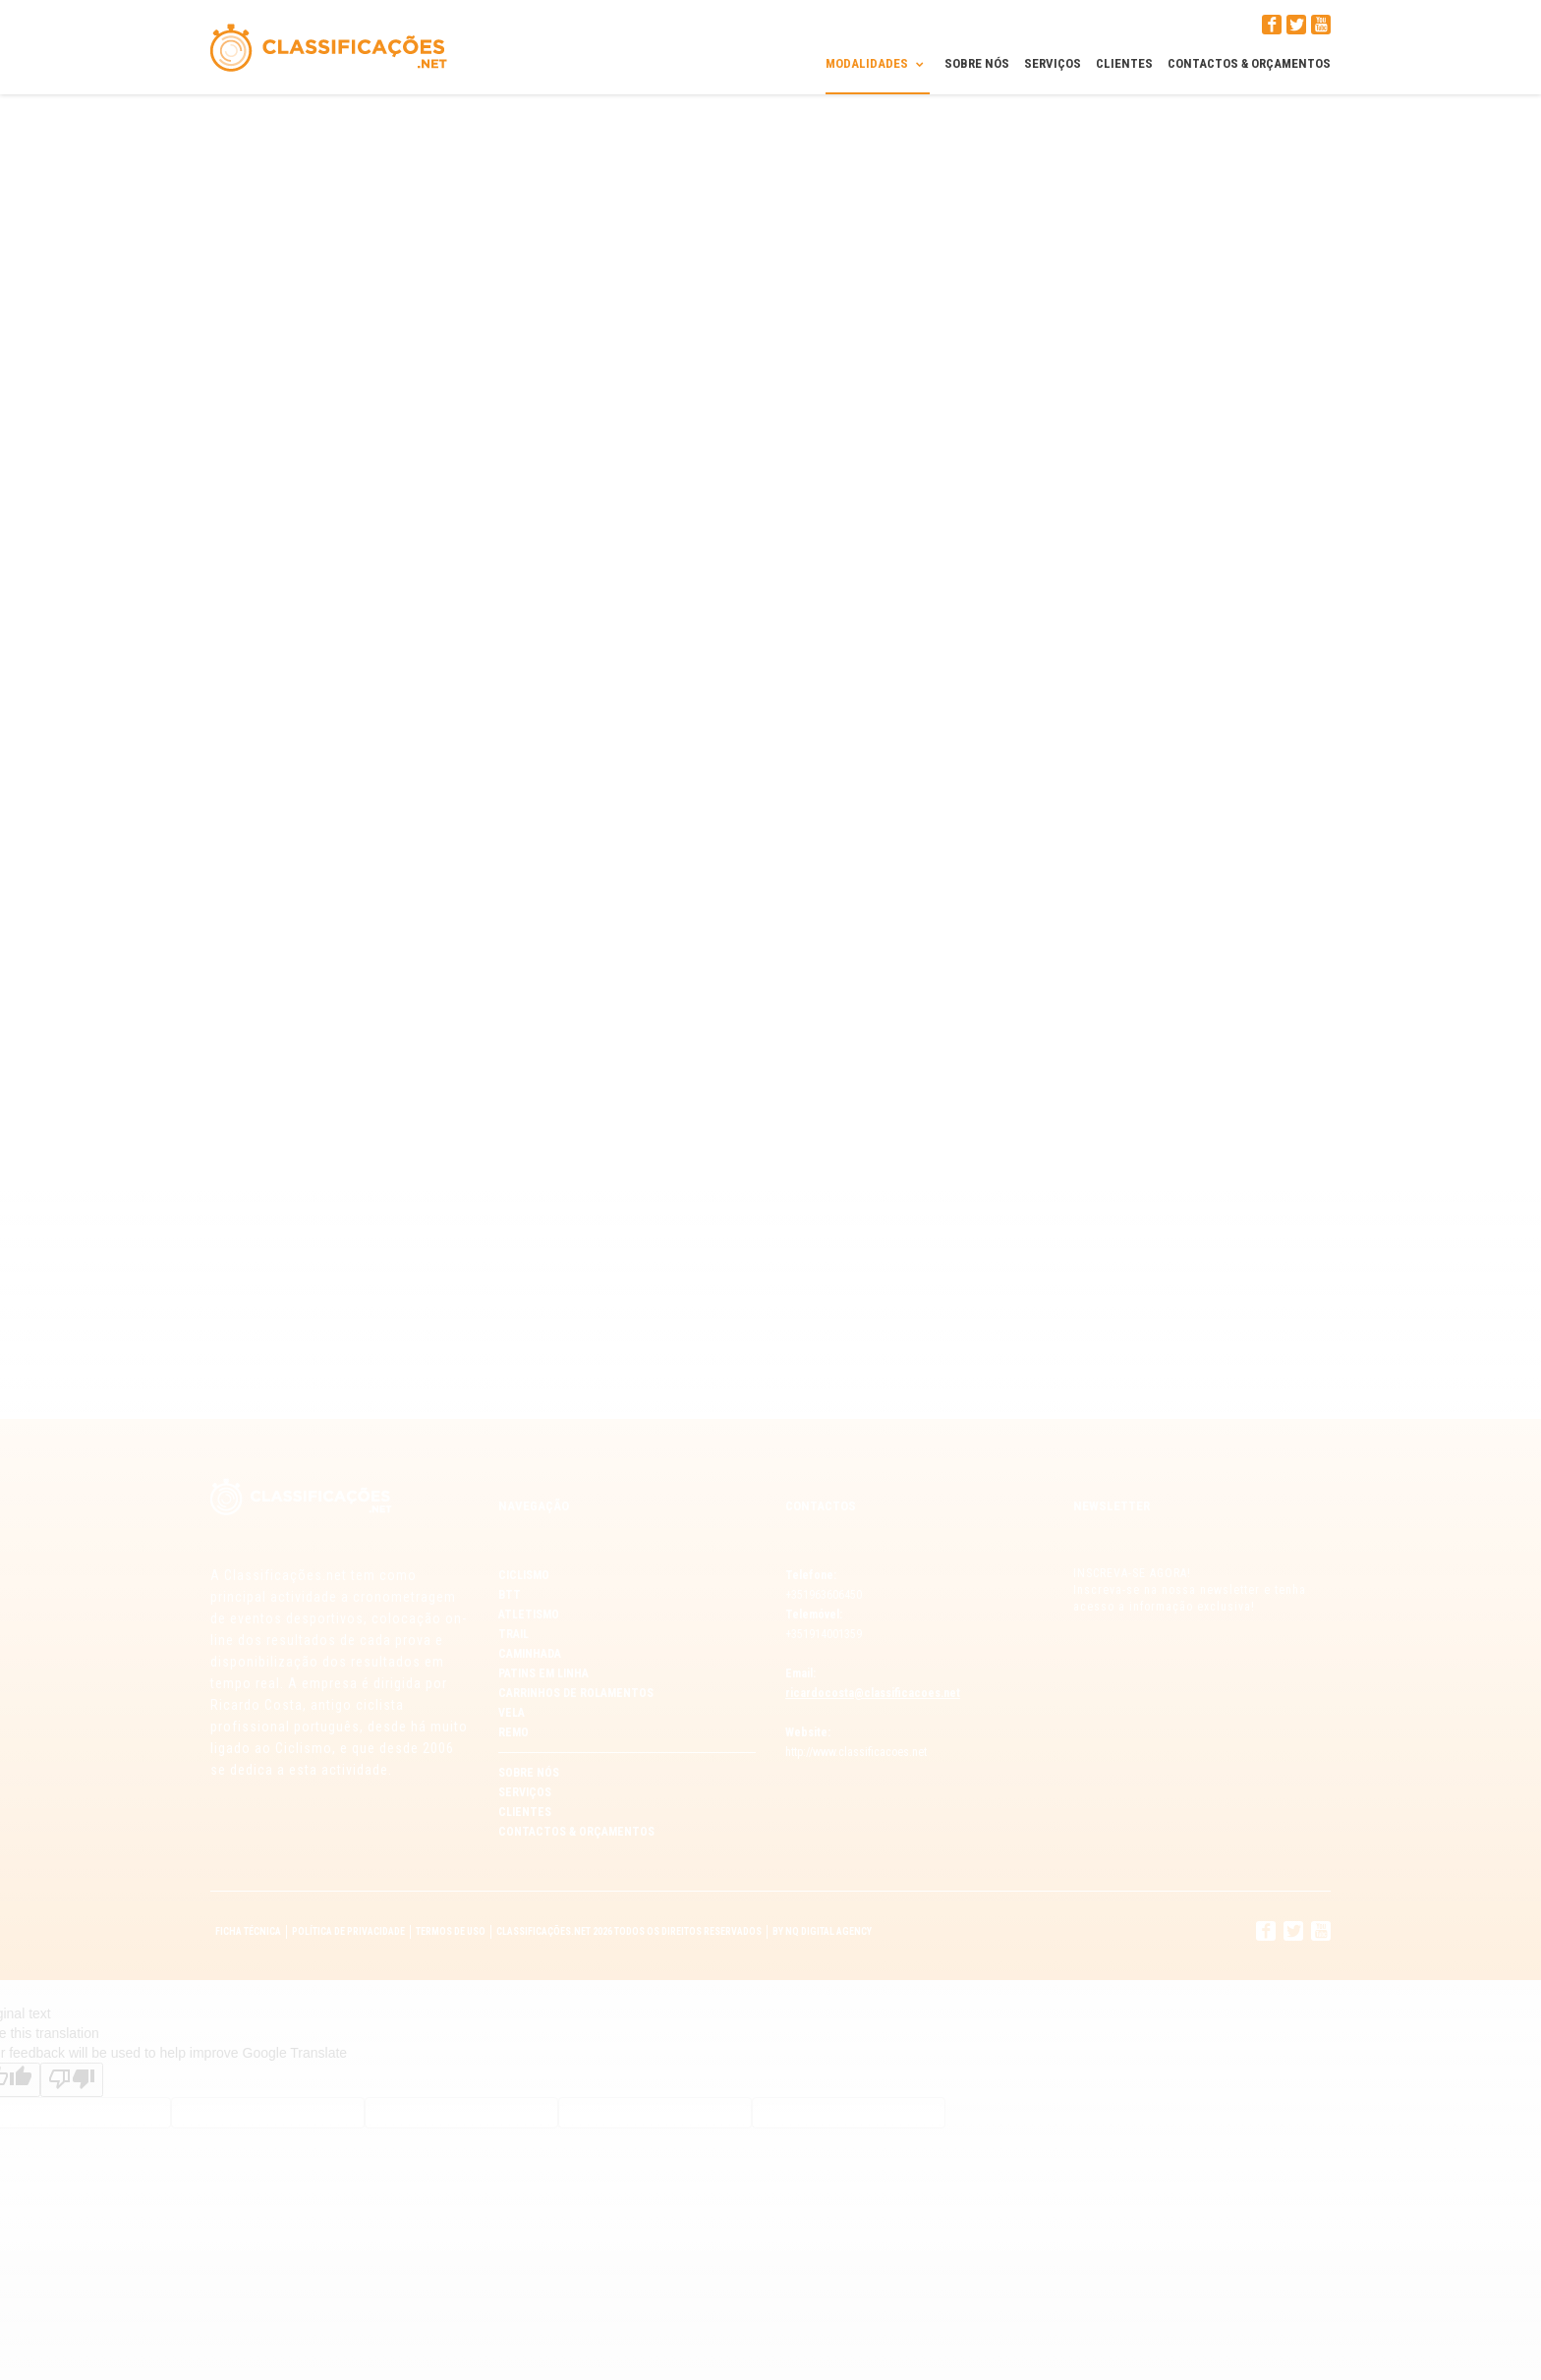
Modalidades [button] (878, 63)
